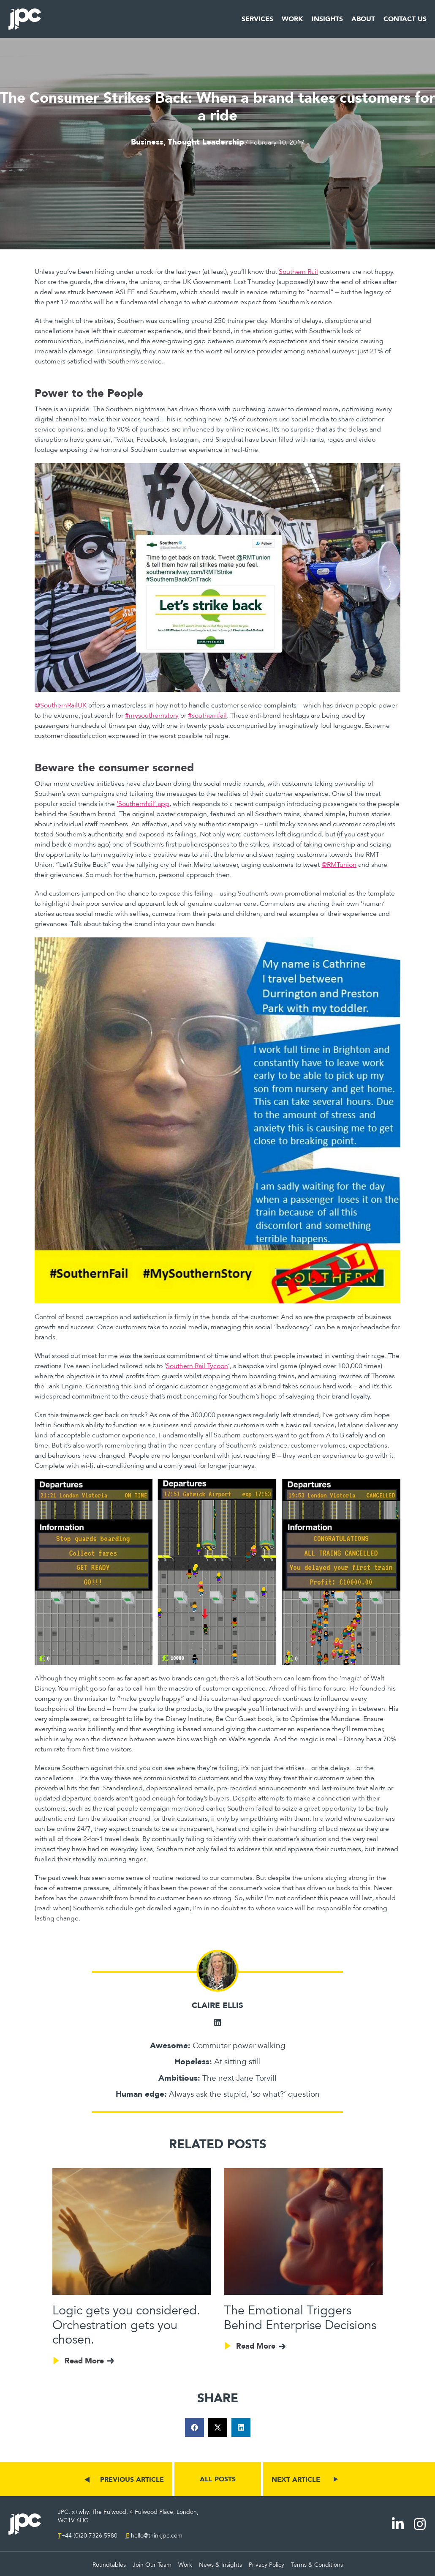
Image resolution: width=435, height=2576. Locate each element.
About (363, 19)
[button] (194, 2427)
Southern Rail (298, 272)
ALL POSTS (218, 2479)
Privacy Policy (266, 2564)
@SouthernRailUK (61, 705)
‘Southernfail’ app (143, 804)
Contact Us (405, 19)
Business (147, 142)
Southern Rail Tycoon (197, 1366)
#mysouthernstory (152, 715)
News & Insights (220, 2564)
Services (257, 19)
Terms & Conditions (317, 2564)
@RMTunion (338, 864)
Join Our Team (152, 2564)
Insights (327, 19)
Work (292, 19)
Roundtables (109, 2564)
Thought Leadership (206, 142)
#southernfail (207, 715)
